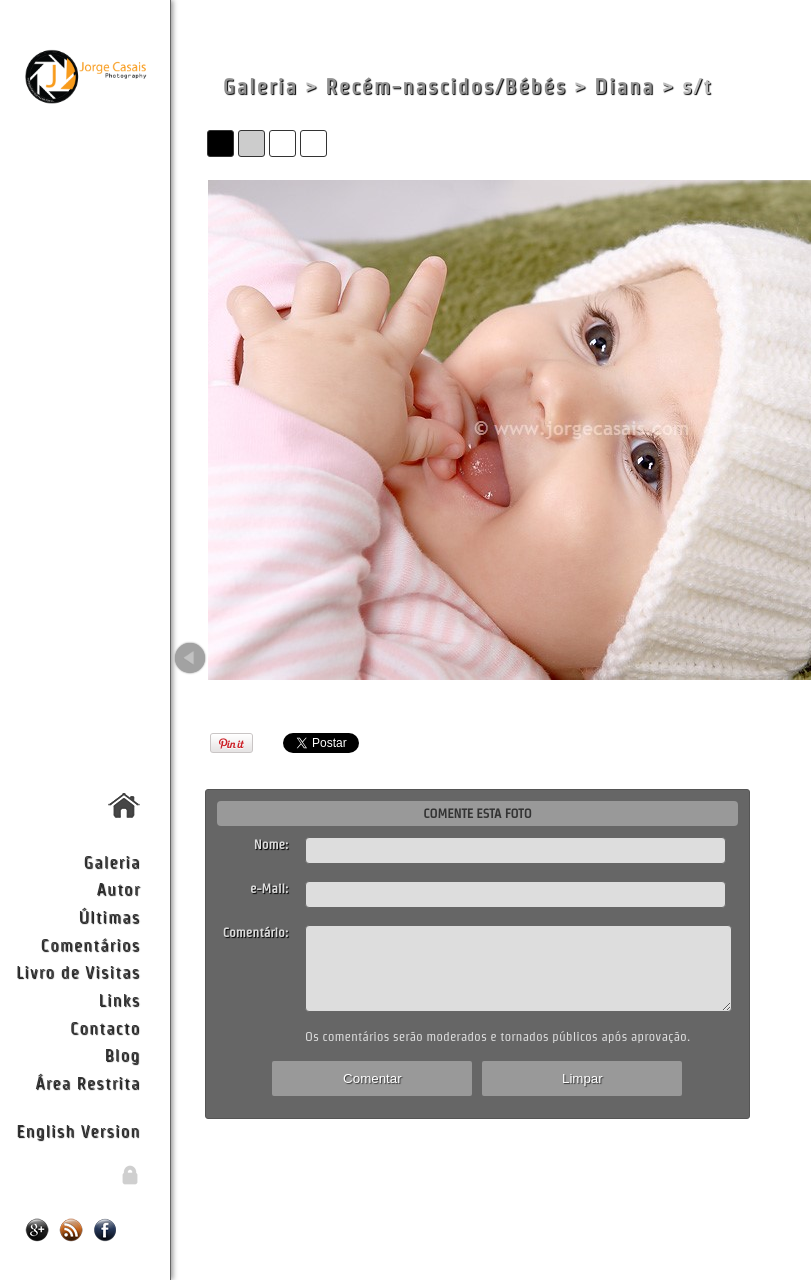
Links (120, 999)
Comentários (91, 944)
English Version (78, 1130)
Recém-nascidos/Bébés (446, 86)
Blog (122, 1054)
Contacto (105, 1027)
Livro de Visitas (78, 971)
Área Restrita (87, 1082)
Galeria (112, 861)
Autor (118, 888)
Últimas (109, 916)
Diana (624, 86)
